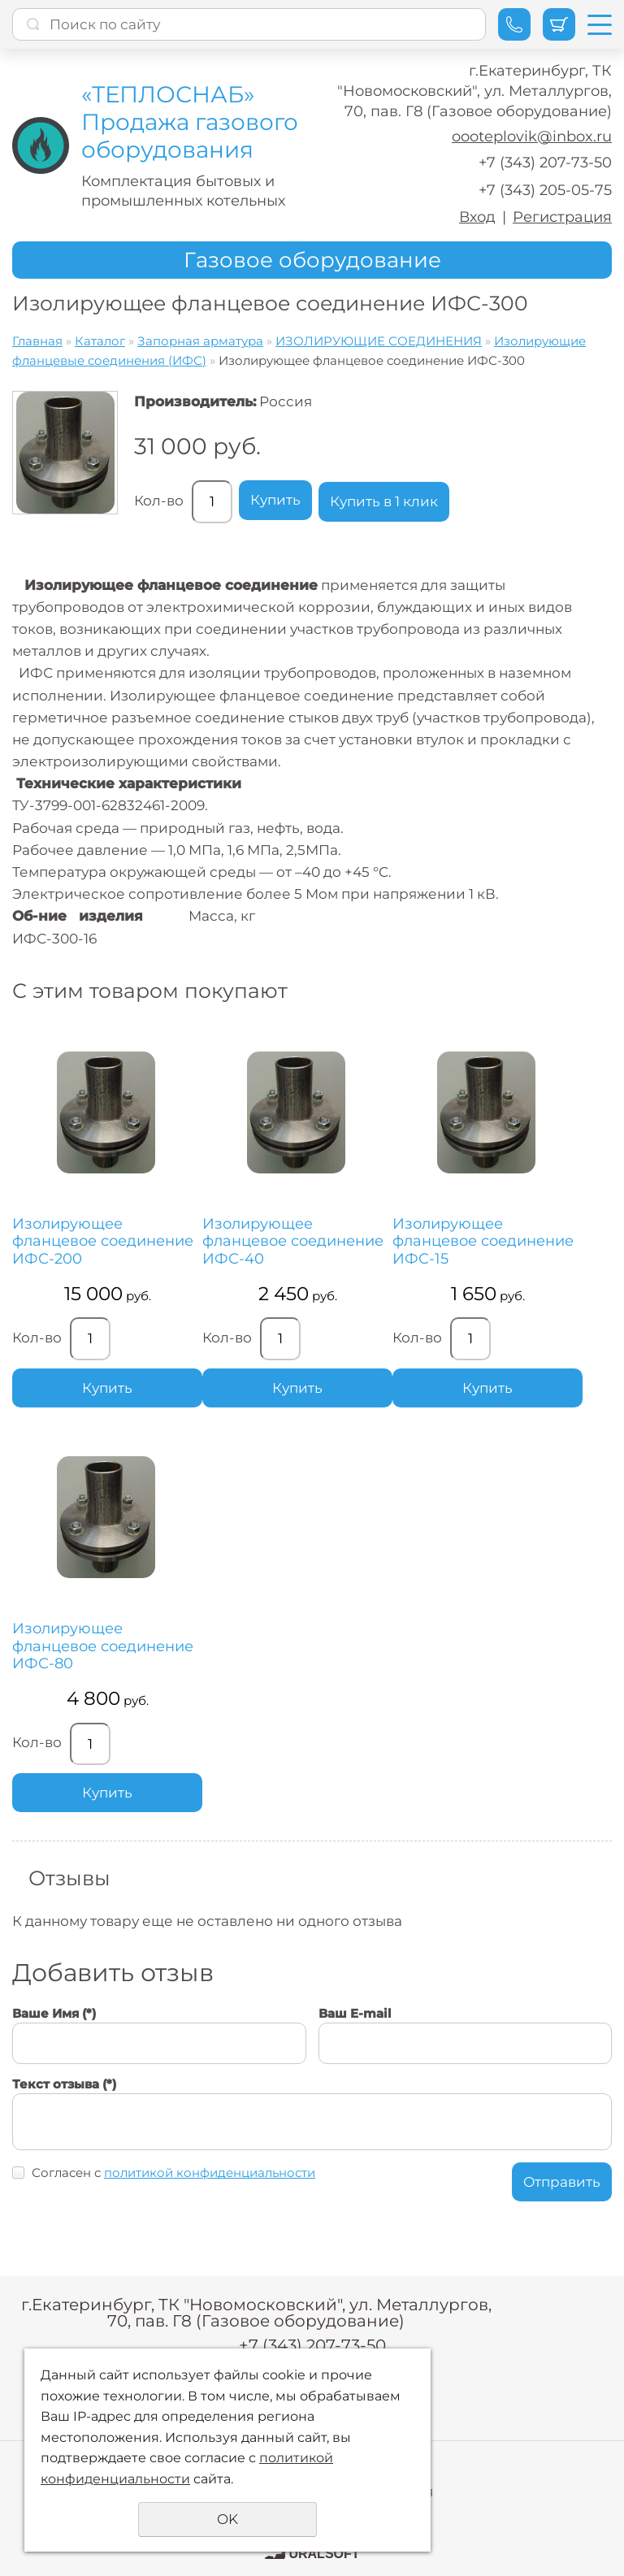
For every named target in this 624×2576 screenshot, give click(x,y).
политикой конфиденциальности (209, 2172)
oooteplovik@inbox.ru (532, 136)
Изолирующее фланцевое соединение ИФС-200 (102, 1242)
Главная (37, 341)
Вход (477, 217)
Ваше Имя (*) (54, 2013)
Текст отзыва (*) (64, 2084)
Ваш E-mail (355, 2013)
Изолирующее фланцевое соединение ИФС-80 (102, 1646)
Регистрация (562, 217)
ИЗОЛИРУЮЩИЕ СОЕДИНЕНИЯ (378, 341)
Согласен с (173, 2172)
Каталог (100, 341)
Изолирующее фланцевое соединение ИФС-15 (483, 1242)
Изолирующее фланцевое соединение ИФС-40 (293, 1242)
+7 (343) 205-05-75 (545, 190)
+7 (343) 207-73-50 (545, 162)
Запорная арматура (200, 341)
